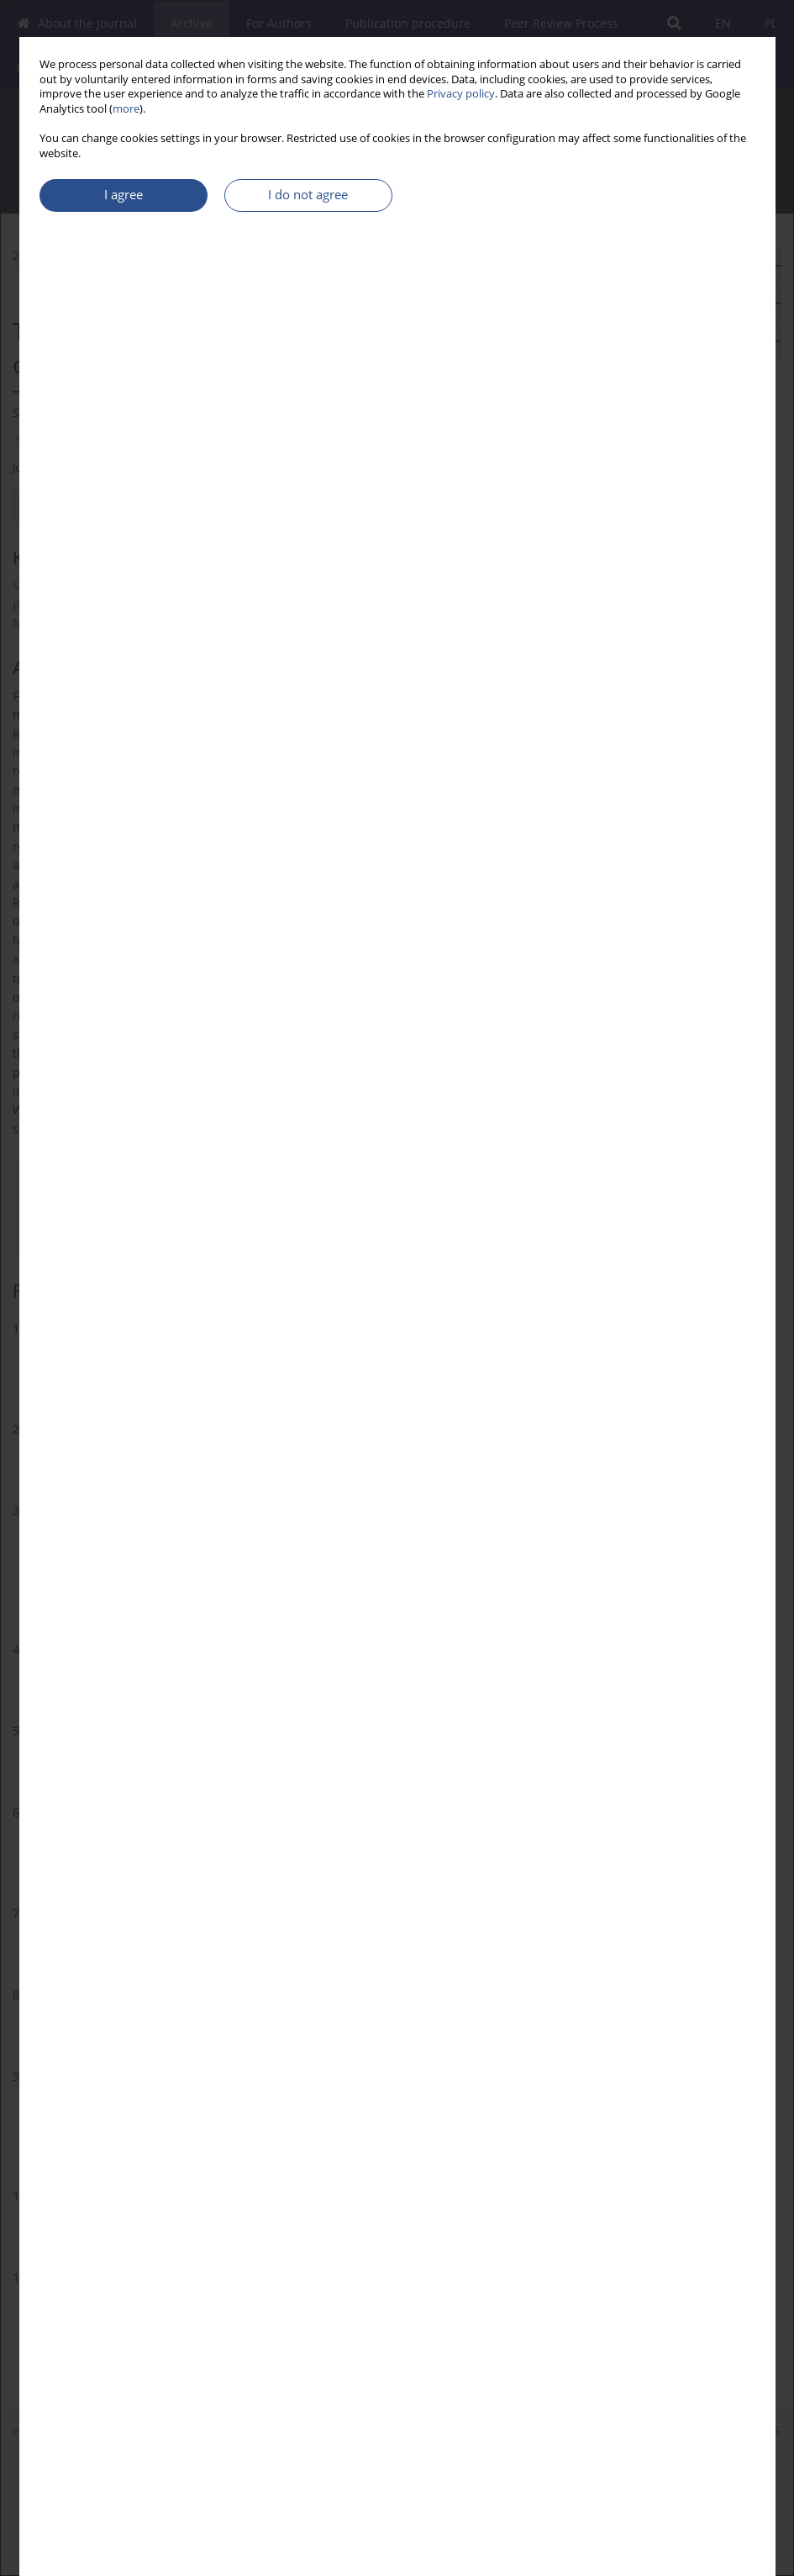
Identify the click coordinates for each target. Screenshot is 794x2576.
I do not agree (308, 194)
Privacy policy (461, 94)
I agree (123, 194)
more (126, 109)
